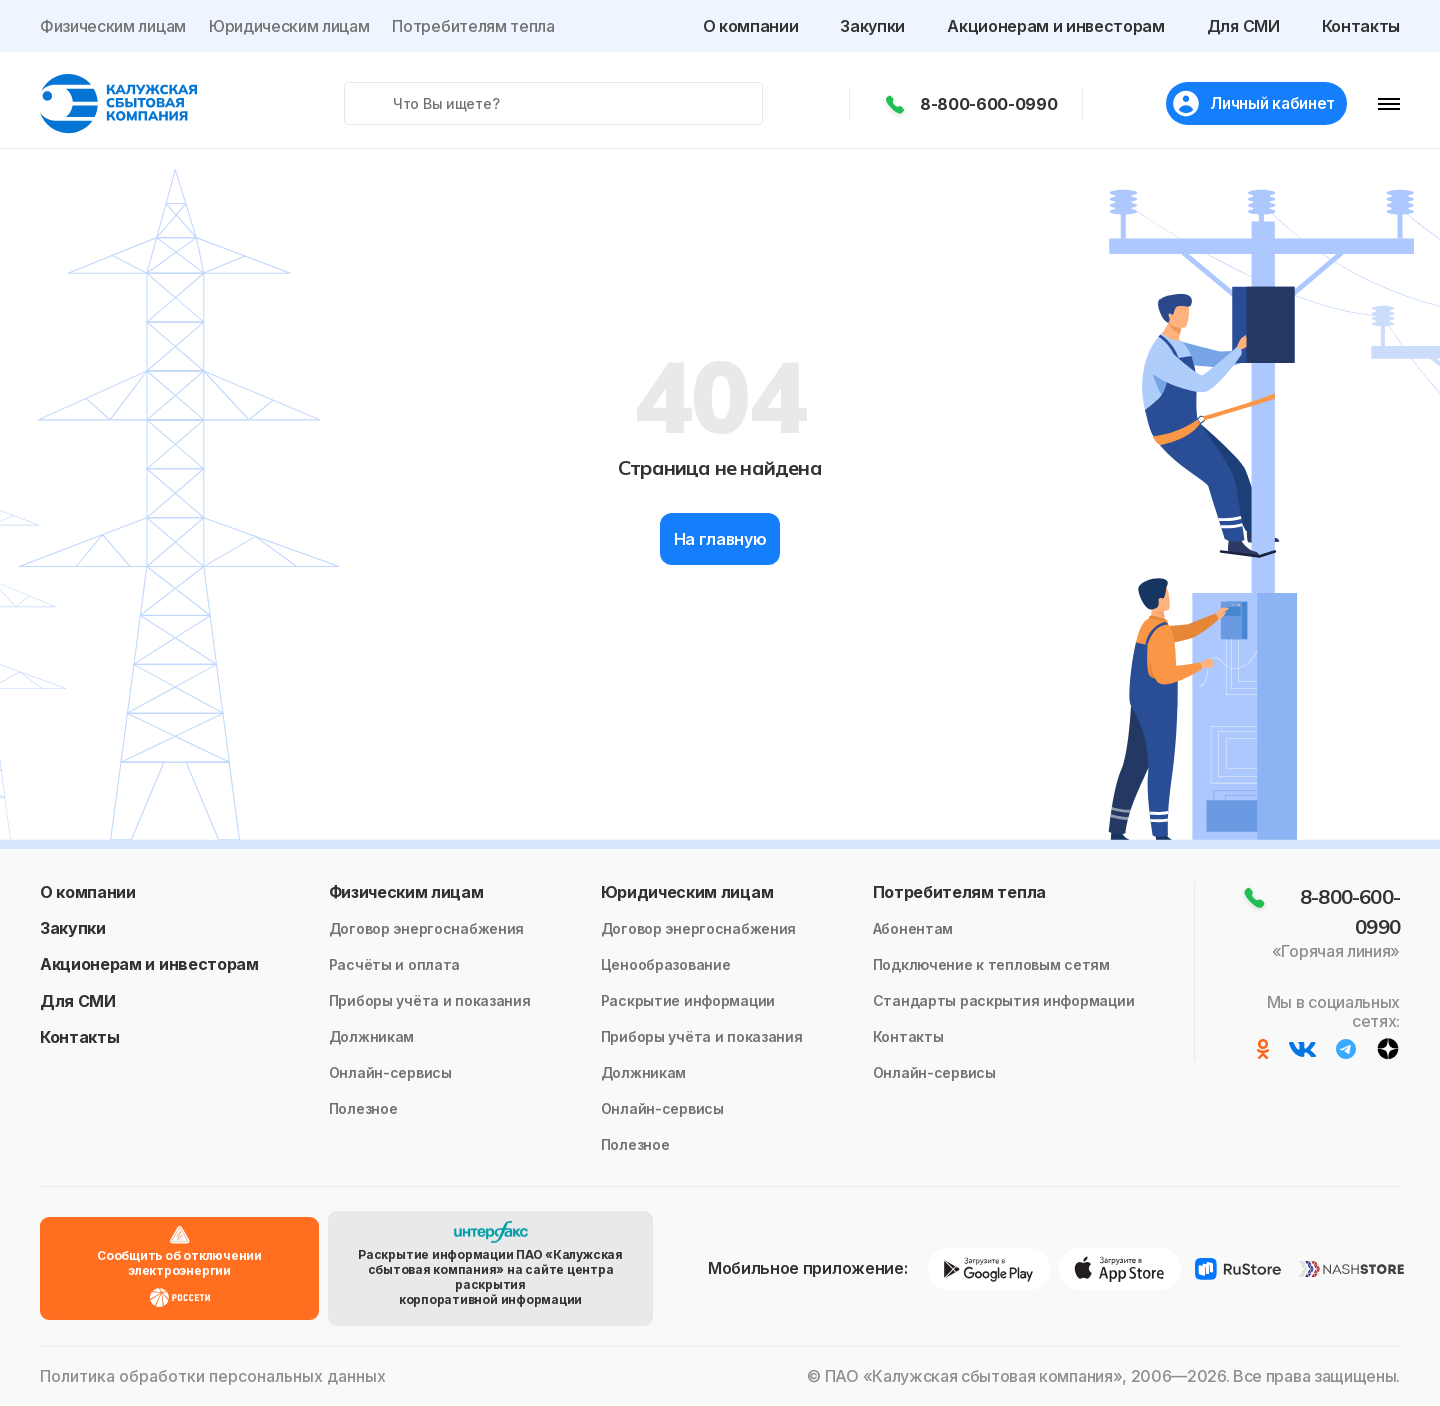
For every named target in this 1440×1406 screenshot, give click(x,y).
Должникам (371, 1036)
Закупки (872, 26)
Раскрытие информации (688, 1000)
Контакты (1361, 26)
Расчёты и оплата (395, 964)
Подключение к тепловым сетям (991, 964)
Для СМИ (1243, 26)
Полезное (363, 1108)
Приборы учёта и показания (430, 1000)
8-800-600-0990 (984, 104)
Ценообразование (666, 964)
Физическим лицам (113, 26)
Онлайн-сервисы (390, 1072)
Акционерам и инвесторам (1056, 26)
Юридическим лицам (289, 26)
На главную (720, 539)
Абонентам (913, 928)
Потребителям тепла (473, 26)
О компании (751, 26)
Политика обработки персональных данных (213, 1376)
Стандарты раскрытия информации (1004, 1000)
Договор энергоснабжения (427, 928)
